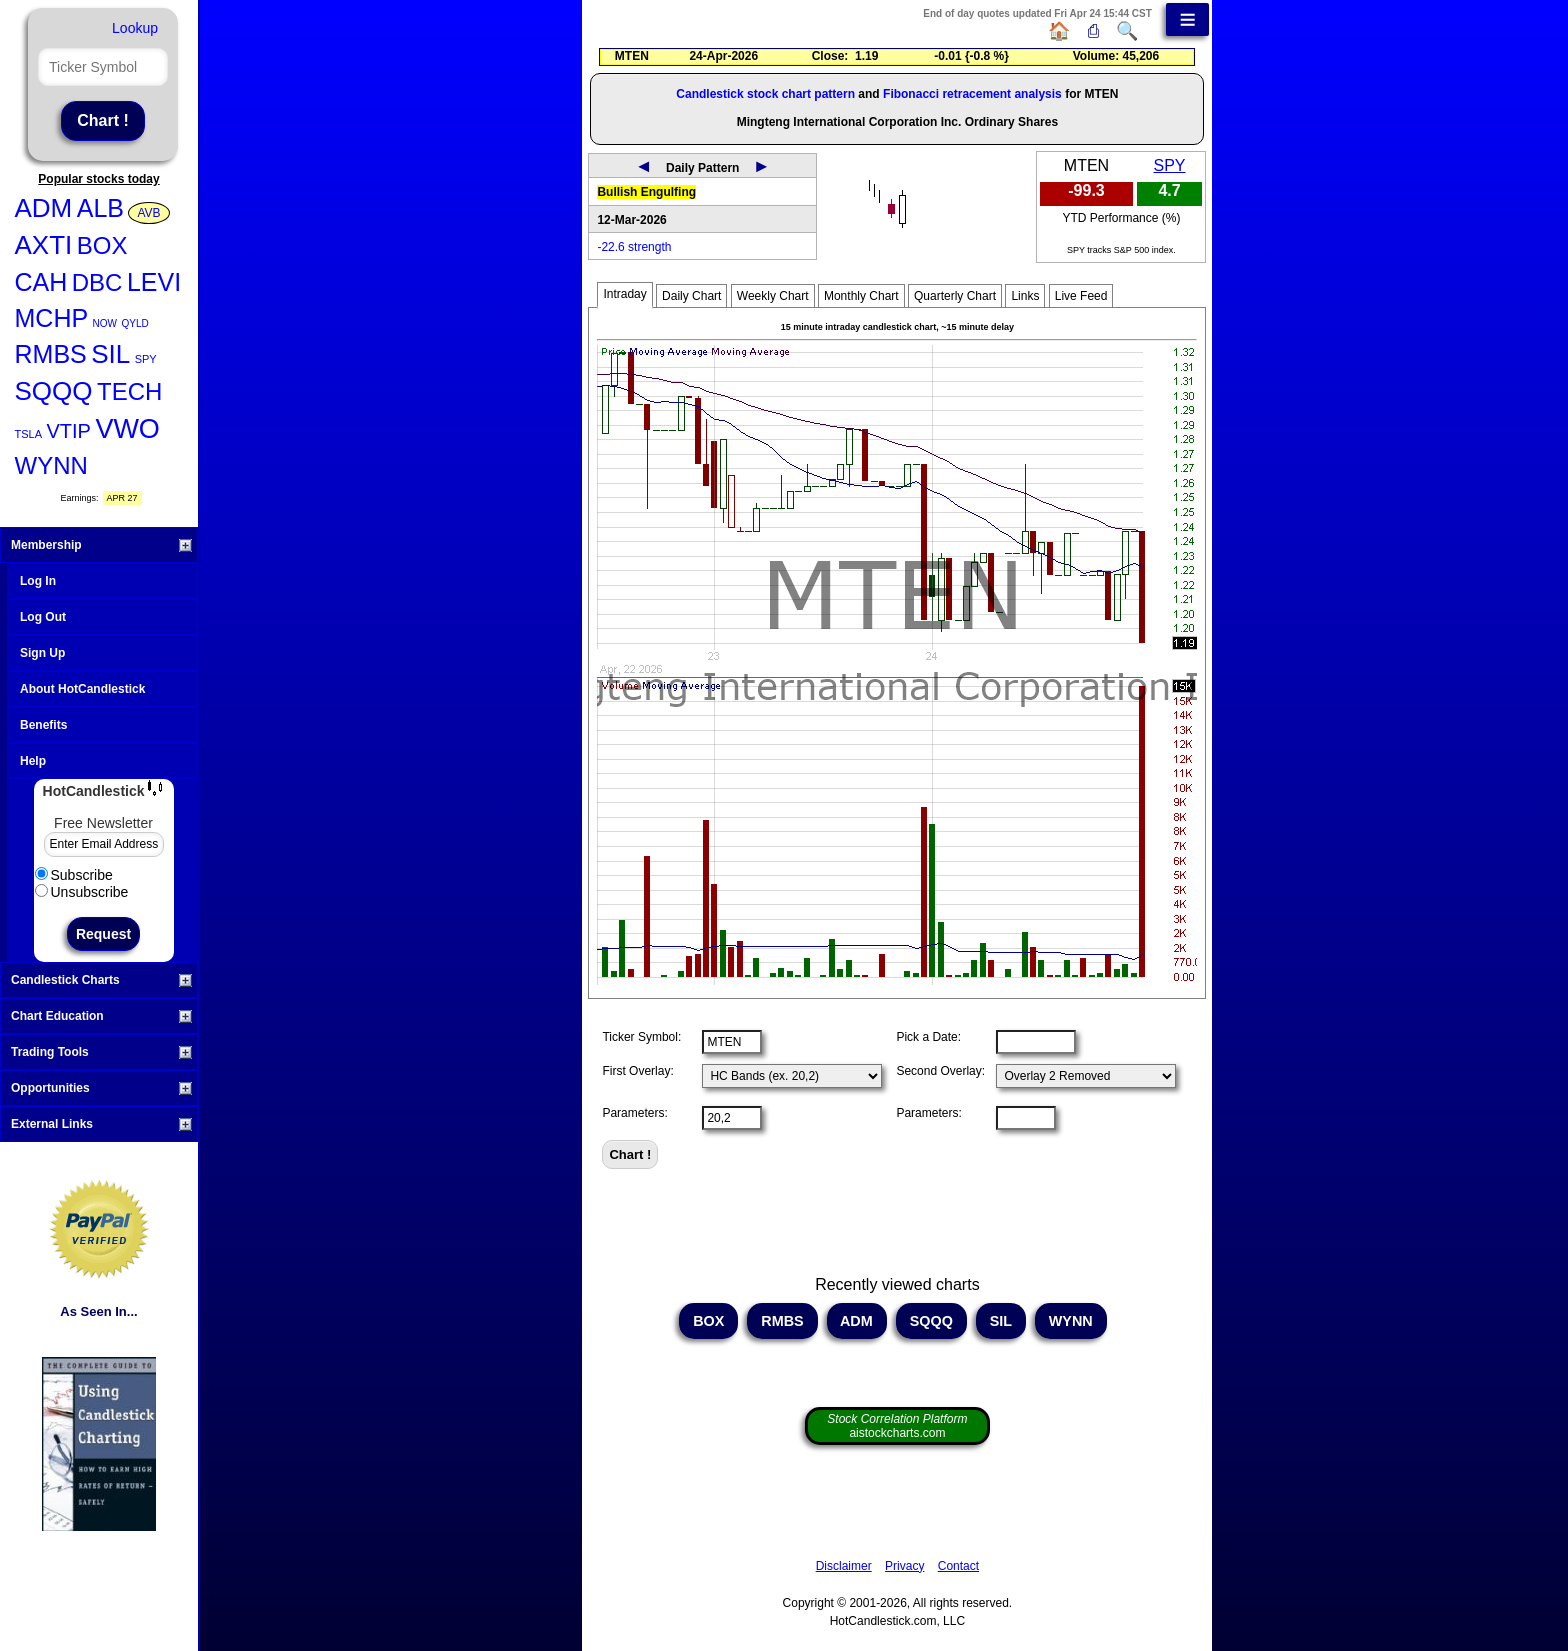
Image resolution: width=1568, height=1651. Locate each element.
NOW (105, 323)
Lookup (135, 28)
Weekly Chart (773, 296)
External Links (101, 1124)
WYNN (51, 465)
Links (1025, 296)
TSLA (29, 434)
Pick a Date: (928, 1037)
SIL (110, 354)
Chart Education (101, 1016)
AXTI (44, 245)
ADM (44, 208)
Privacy (904, 1566)
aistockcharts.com (897, 1426)
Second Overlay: (940, 1071)
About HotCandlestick (82, 689)
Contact (958, 1566)
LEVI (154, 282)
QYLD (134, 323)
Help (33, 761)
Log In (38, 581)
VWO (127, 429)
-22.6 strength (634, 247)
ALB (100, 208)
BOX (102, 245)
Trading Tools (101, 1052)
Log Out (43, 617)
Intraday (624, 294)
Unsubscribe (82, 892)
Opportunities (101, 1088)
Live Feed (1081, 296)
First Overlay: (637, 1071)
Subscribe (74, 875)
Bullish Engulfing (646, 192)
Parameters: (634, 1113)
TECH (129, 391)
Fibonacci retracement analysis (972, 94)
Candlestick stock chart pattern (765, 94)
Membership (101, 545)
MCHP (52, 318)
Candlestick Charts (101, 980)
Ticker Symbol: (641, 1037)
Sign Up (42, 653)
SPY (146, 359)
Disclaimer (844, 1566)
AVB (148, 213)
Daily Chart (691, 296)
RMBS (51, 354)
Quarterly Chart (955, 296)
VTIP (68, 431)
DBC (97, 282)
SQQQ (54, 391)
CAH (41, 282)
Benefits (43, 725)
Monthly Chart (861, 296)
